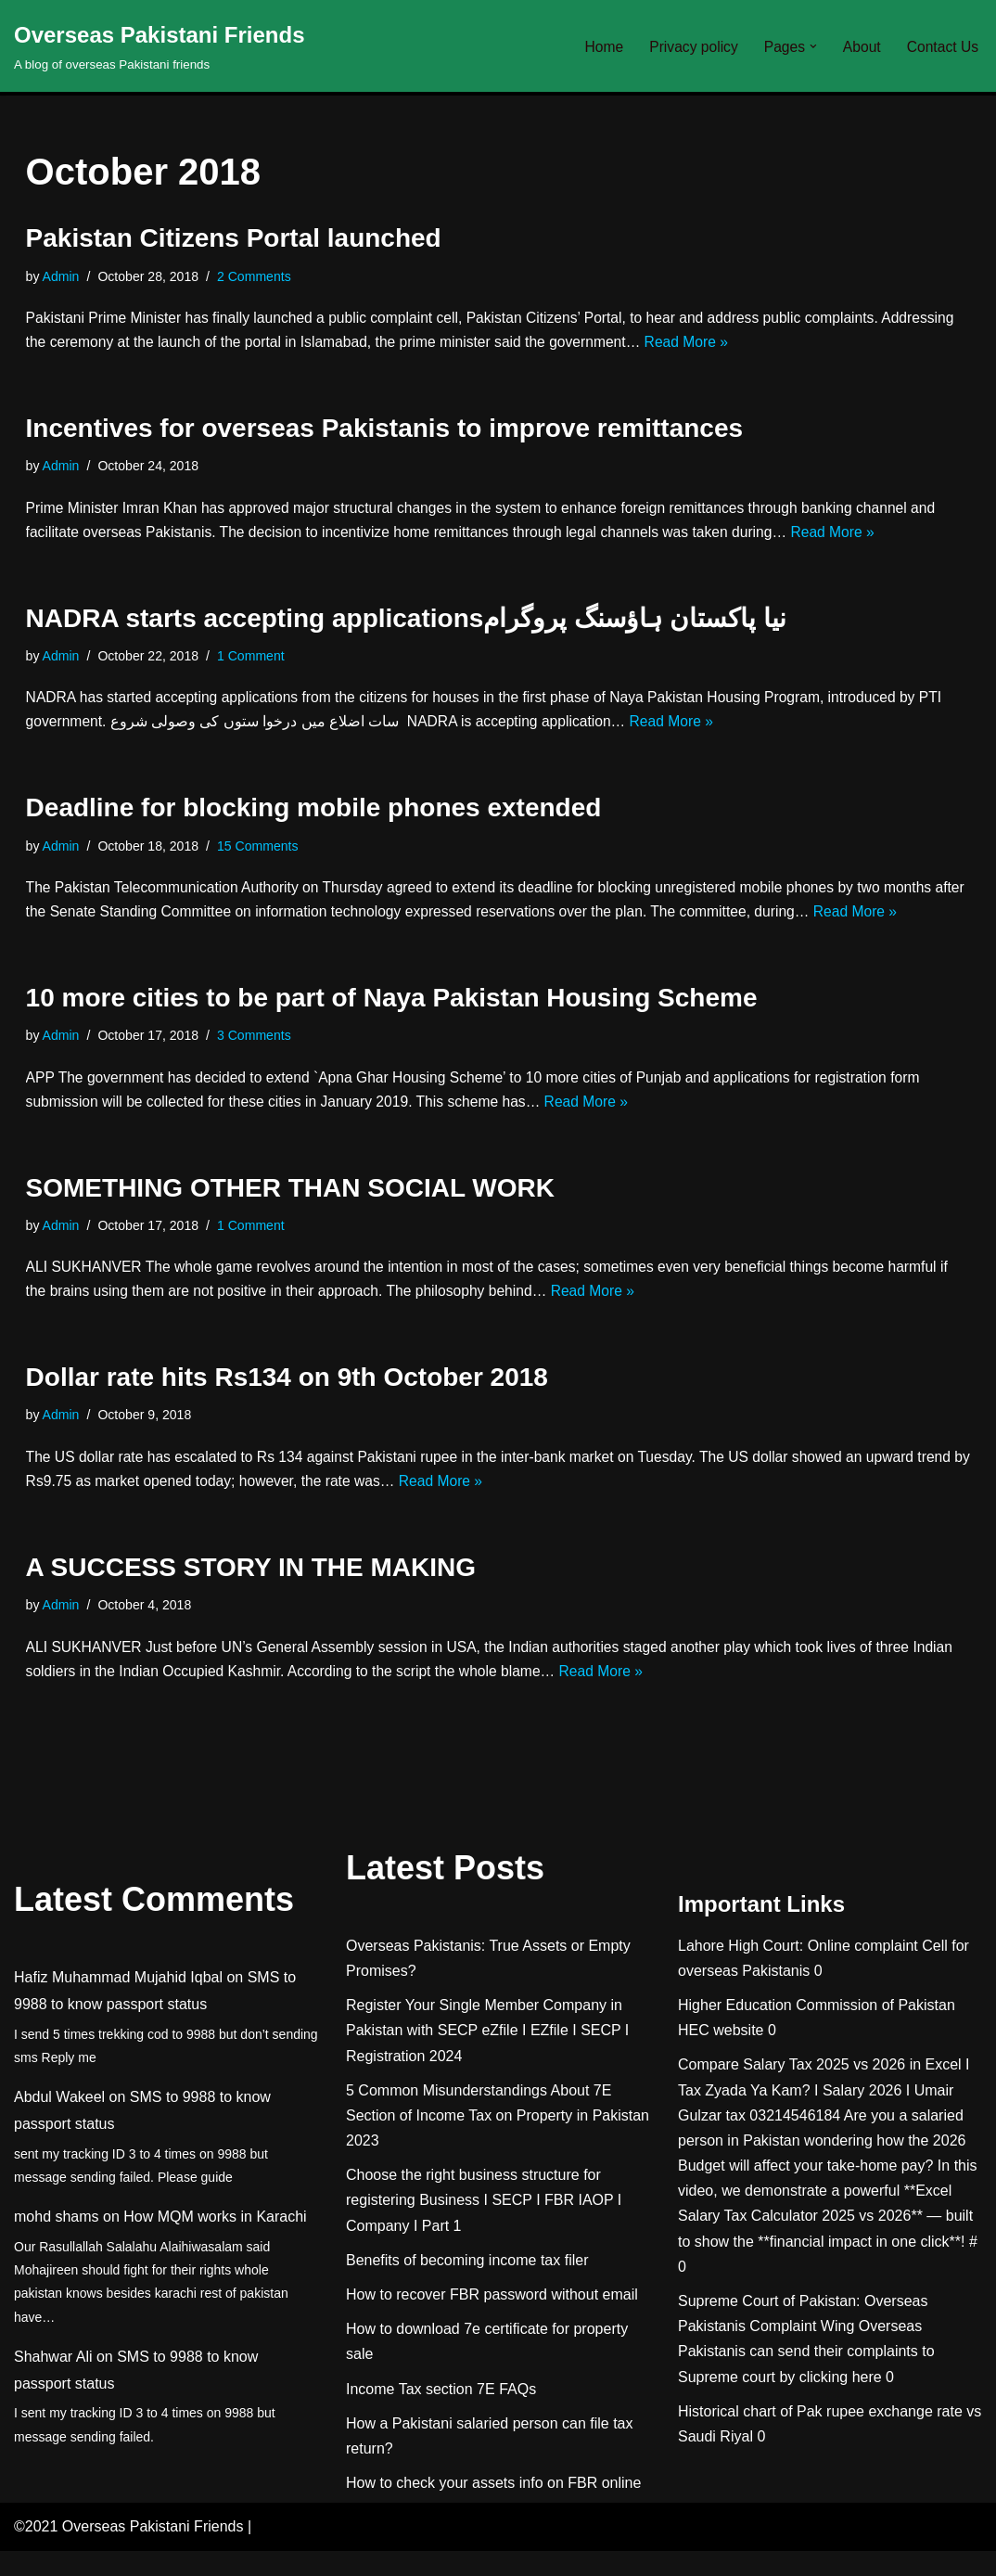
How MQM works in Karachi (214, 2242)
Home (598, 46)
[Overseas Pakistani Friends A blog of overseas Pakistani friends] (159, 46)
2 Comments (259, 277)
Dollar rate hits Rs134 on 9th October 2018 (287, 1396)
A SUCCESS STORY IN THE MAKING (251, 1589)
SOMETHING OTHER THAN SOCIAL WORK (290, 1203)
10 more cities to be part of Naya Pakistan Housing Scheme (392, 1010)
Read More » (780, 344)
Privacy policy (689, 46)
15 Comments (262, 856)
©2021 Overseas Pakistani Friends (128, 2552)
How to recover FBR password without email (492, 2320)
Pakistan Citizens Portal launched (233, 238)
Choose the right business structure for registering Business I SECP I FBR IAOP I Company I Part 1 (483, 2226)
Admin (62, 277)
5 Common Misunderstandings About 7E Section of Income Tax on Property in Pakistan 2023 (497, 2140)
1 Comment (255, 663)
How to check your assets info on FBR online (493, 2509)
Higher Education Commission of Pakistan (816, 2030)
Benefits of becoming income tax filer (467, 2285)
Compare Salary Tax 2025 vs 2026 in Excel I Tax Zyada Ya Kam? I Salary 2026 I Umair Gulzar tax (824, 2115)
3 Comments (259, 1049)
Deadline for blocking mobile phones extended (314, 817)
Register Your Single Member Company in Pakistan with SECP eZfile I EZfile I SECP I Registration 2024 (487, 2056)
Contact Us (941, 46)
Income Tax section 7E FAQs (441, 2414)
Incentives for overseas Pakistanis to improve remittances (384, 431)
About (859, 46)
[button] (810, 46)
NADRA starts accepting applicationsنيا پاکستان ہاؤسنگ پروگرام (406, 624)
